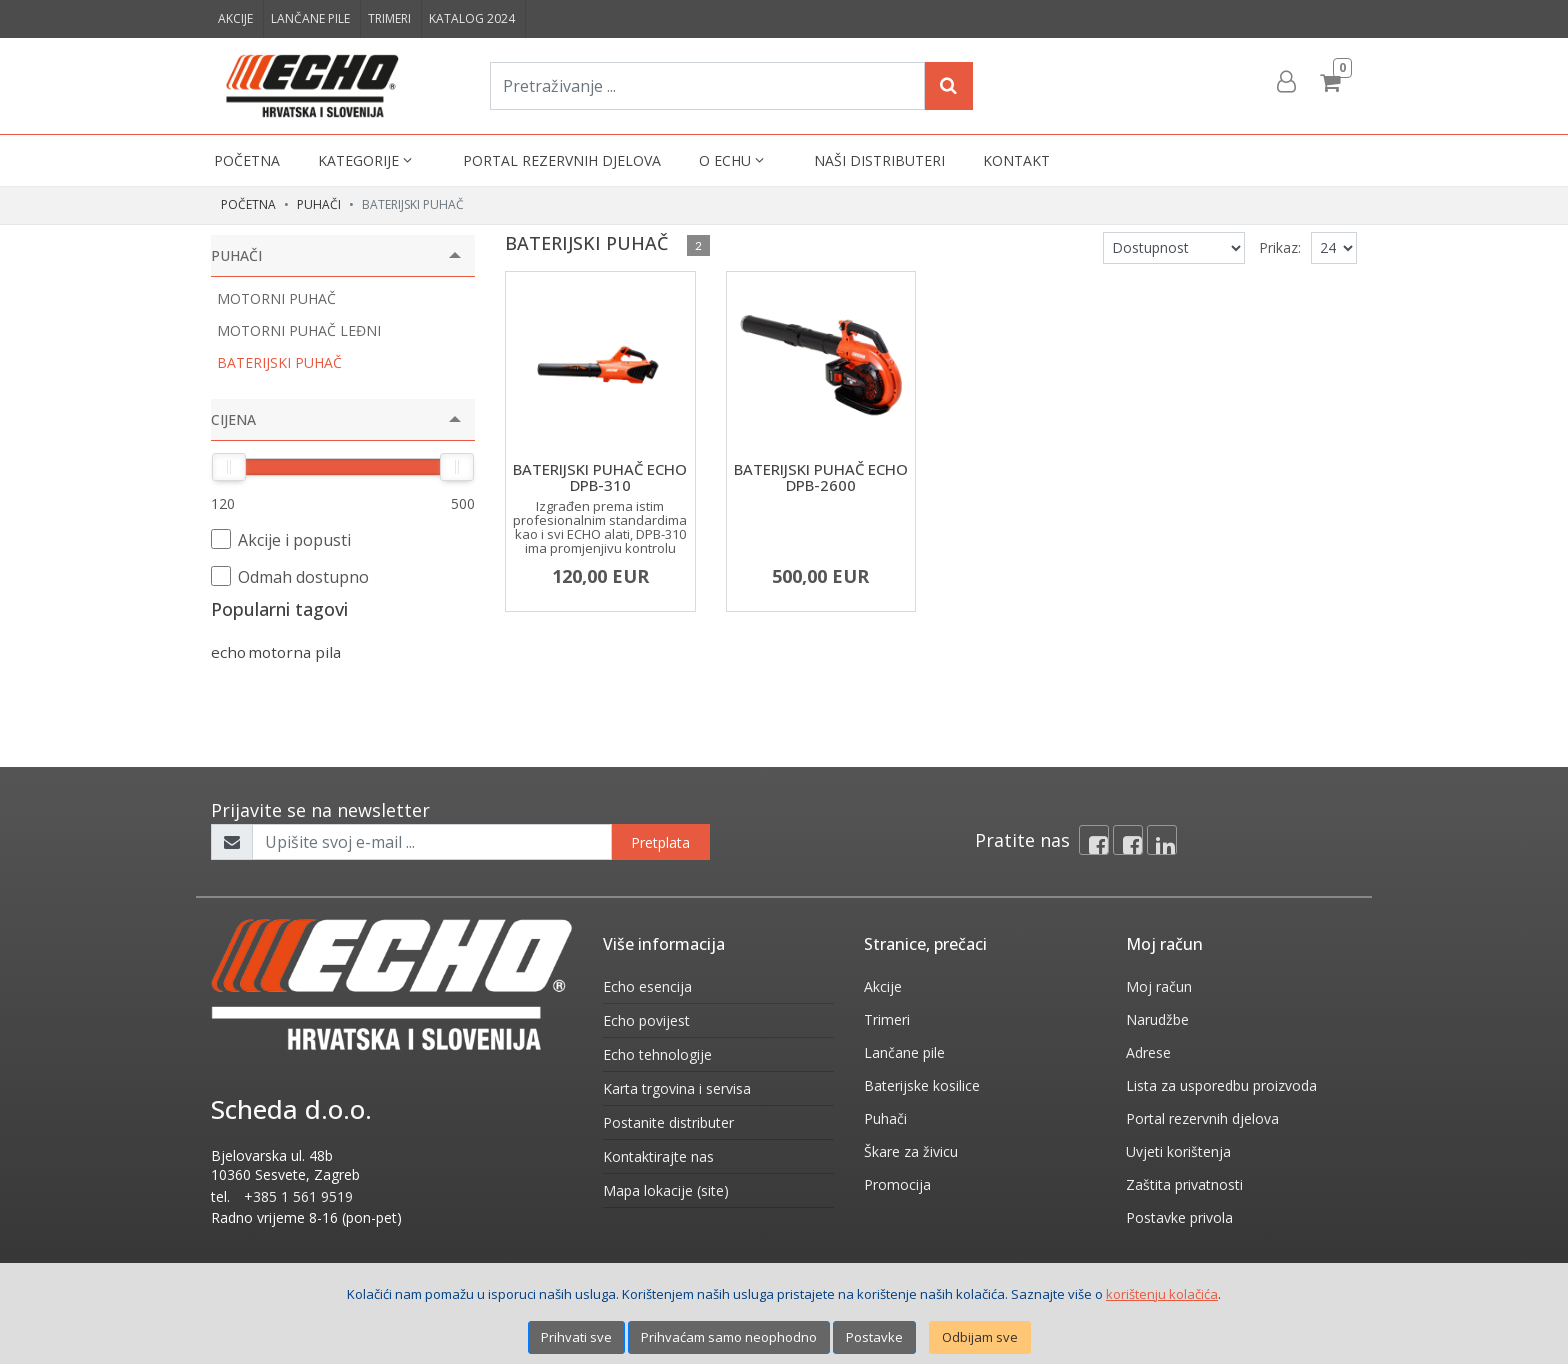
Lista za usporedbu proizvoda (1221, 1085)
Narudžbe (1157, 1019)
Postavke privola (1179, 1217)
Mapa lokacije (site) (666, 1190)
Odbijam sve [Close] (980, 1337)
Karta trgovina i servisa (677, 1088)
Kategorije (367, 160)
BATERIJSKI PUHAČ (279, 362)
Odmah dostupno (290, 577)
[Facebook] (1094, 840)
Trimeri (389, 18)
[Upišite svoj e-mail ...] (432, 842)
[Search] (949, 86)
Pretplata (660, 842)
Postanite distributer (668, 1122)
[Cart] (1333, 82)
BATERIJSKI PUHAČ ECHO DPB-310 (600, 477)
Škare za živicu (911, 1151)
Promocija (897, 1184)
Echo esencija (647, 986)
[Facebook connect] (1128, 840)
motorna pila (294, 652)
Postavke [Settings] (874, 1337)
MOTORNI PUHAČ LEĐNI (299, 330)
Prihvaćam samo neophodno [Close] (729, 1337)
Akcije (235, 18)
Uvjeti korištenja (1178, 1151)
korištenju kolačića (1162, 1294)
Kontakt (1016, 160)
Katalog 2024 (472, 18)
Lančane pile (310, 18)
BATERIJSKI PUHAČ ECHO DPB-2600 (821, 477)
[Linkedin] (1162, 840)
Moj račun (1159, 986)
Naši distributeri (879, 160)
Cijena (233, 419)
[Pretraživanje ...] (707, 86)
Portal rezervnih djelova (562, 160)
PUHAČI (319, 204)
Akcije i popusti (281, 540)
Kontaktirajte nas (658, 1156)
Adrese (1148, 1052)
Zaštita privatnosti (1184, 1184)
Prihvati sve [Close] (576, 1337)
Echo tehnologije (657, 1054)
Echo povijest (646, 1020)
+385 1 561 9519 (298, 1196)
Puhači (885, 1118)
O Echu (733, 160)
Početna (247, 160)
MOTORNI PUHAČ (276, 298)
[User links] (1285, 82)
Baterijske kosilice (922, 1085)
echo (228, 652)
